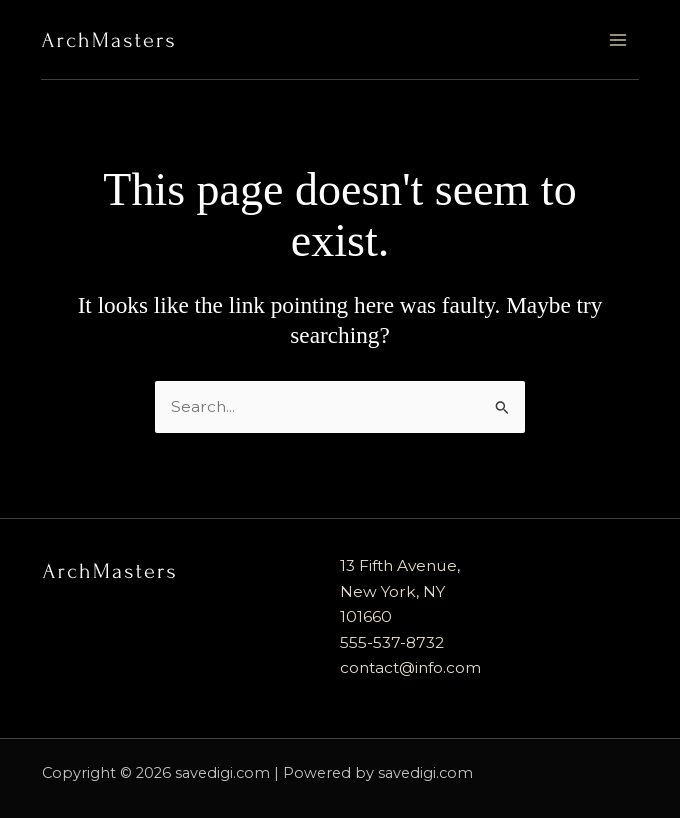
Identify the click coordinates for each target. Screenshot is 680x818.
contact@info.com (410, 667)
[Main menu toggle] (617, 39)
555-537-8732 (392, 642)
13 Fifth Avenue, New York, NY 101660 (400, 591)
